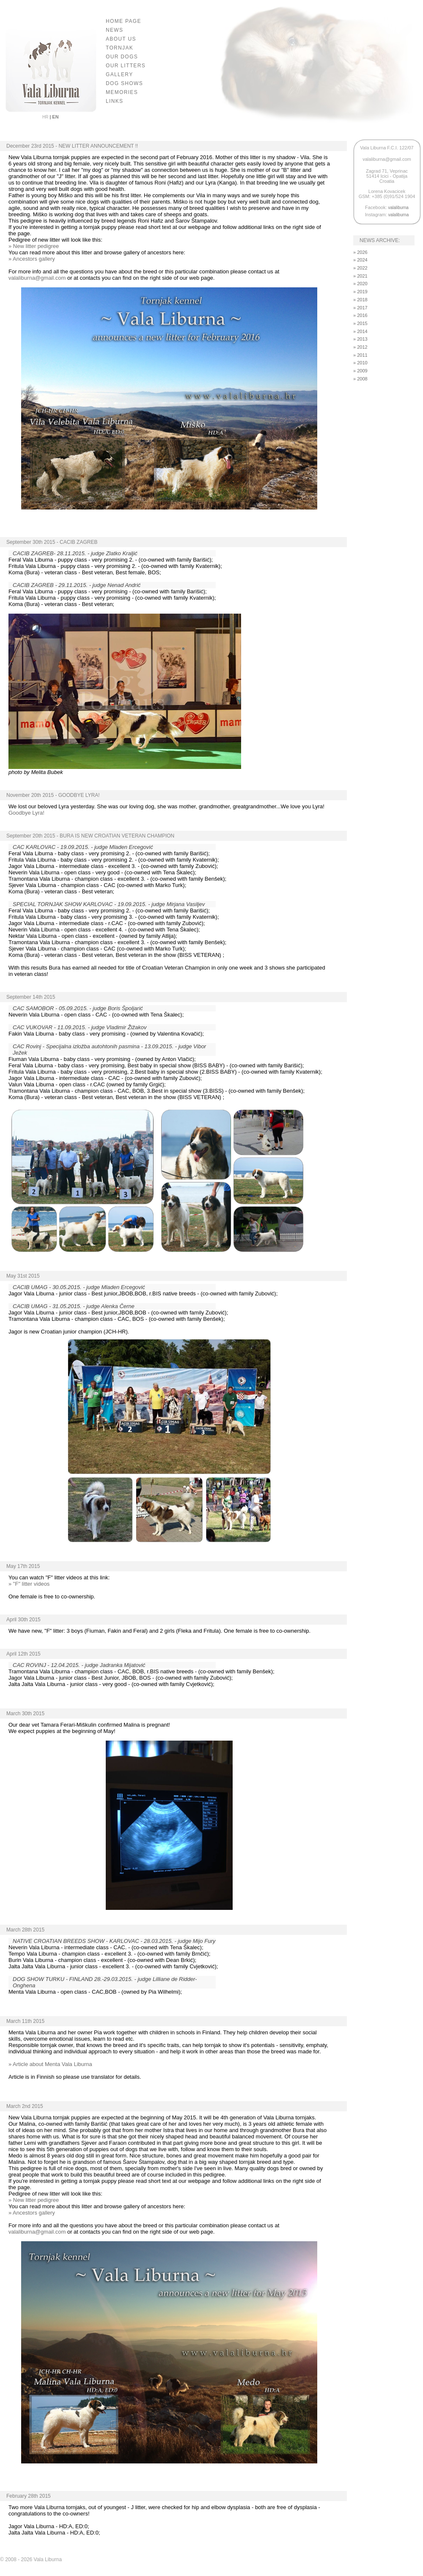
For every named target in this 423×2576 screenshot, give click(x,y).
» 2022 (360, 267)
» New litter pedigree (33, 246)
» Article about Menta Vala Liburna (50, 2064)
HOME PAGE (123, 21)
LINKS (114, 101)
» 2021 (360, 275)
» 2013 (360, 339)
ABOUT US (121, 39)
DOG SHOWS (124, 83)
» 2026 (360, 252)
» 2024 (360, 259)
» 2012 (360, 347)
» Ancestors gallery (31, 259)
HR (45, 117)
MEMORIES (122, 92)
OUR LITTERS (126, 66)
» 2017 (360, 307)
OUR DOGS (122, 57)
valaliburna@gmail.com (37, 278)
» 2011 (360, 355)
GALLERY (119, 74)
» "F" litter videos (28, 1584)
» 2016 (360, 315)
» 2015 (360, 323)
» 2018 (360, 299)
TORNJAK (119, 48)
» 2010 (360, 362)
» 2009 (360, 370)
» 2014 (360, 331)
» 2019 (360, 291)
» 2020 (360, 283)
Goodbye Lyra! (26, 813)
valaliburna (398, 207)
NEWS (114, 30)
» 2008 (360, 378)
